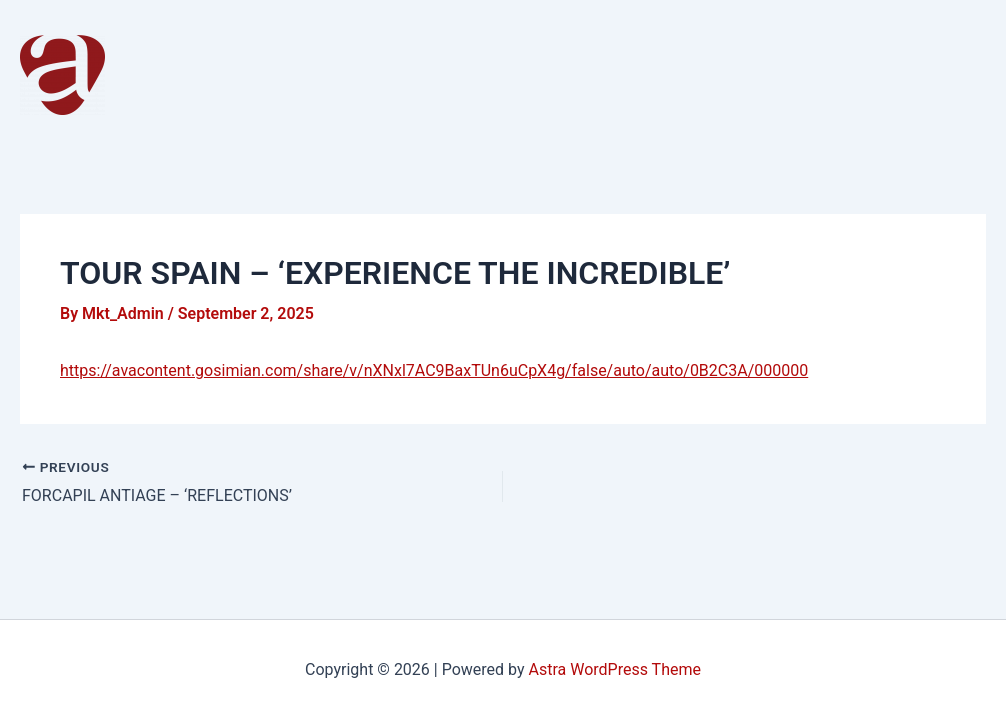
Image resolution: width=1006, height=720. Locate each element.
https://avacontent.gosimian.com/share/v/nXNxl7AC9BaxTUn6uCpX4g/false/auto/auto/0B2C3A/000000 (434, 370)
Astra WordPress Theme (615, 669)
